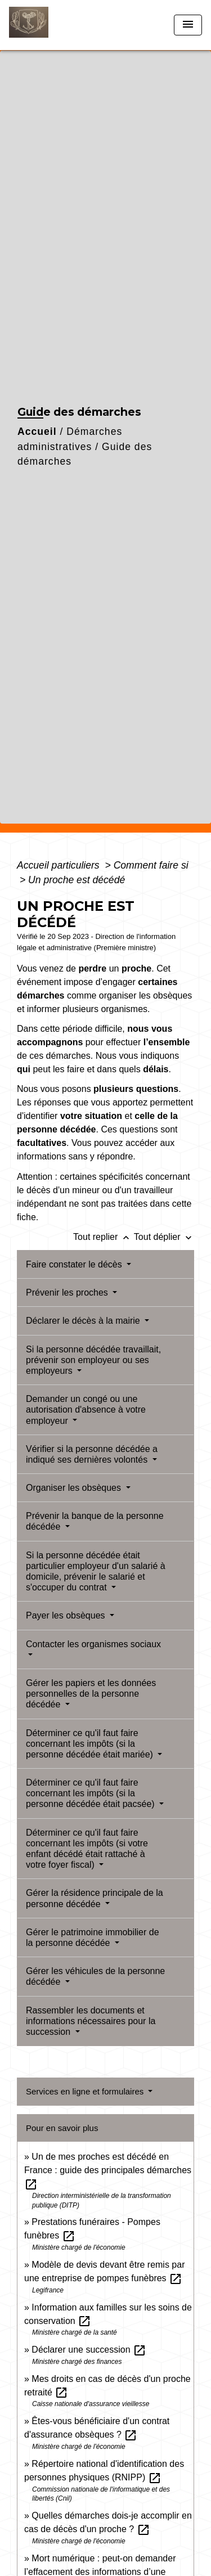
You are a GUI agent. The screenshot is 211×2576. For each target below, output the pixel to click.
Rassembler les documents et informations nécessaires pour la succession (90, 2021)
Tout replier (103, 1237)
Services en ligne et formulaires (86, 2091)
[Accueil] (51, 25)
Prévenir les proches (68, 1292)
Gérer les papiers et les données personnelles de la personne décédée (91, 1693)
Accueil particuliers (59, 865)
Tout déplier (164, 1237)
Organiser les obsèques (74, 1487)
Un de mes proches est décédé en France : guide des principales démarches (107, 2170)
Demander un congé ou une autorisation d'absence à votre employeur (86, 1409)
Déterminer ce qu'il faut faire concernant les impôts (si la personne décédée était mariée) (90, 1743)
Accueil (37, 431)
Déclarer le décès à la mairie (84, 1320)
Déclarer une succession (89, 2349)
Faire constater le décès (75, 1264)
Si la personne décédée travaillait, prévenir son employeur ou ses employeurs (93, 1360)
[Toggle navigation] (188, 25)
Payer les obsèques (66, 1615)
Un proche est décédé (76, 879)
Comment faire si (151, 865)
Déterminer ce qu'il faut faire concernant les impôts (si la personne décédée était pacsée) (91, 1793)
